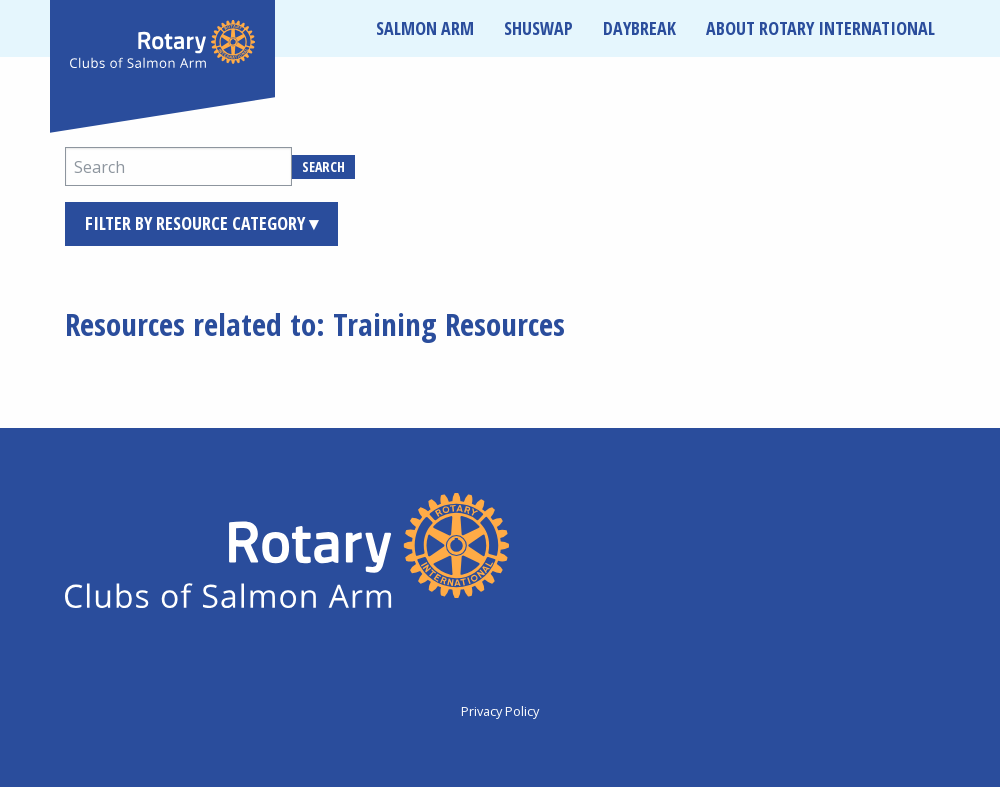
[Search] (178, 166)
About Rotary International (820, 28)
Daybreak (639, 28)
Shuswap (538, 28)
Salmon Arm (425, 28)
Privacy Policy (500, 711)
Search (323, 166)
